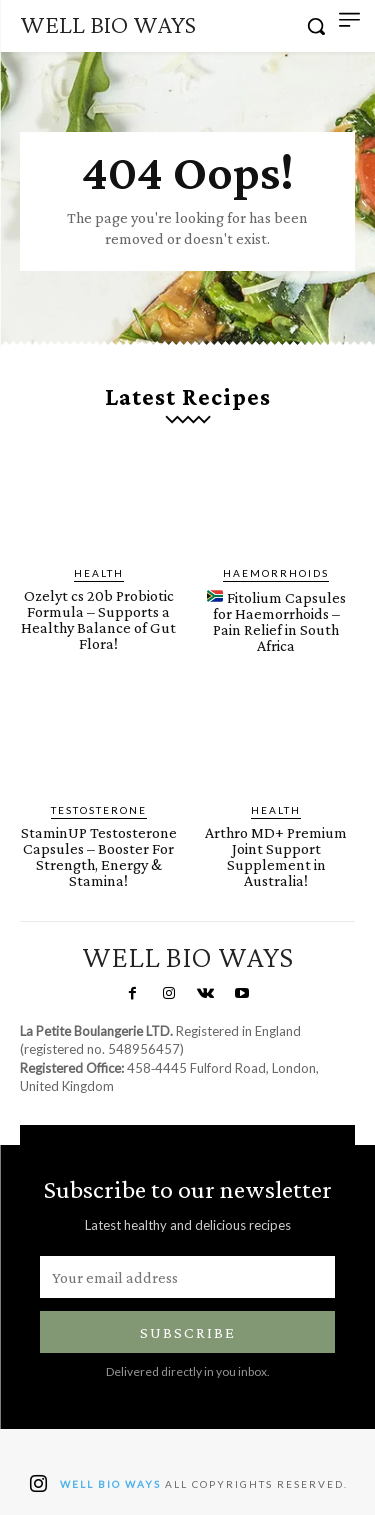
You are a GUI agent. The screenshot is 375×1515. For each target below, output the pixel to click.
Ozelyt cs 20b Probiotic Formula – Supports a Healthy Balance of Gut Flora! (98, 619)
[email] (187, 1277)
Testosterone (99, 810)
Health (99, 573)
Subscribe (188, 1332)
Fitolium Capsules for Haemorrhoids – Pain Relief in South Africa (276, 621)
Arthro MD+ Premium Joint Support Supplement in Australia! (276, 856)
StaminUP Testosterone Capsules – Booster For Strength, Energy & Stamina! (99, 856)
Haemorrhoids (276, 573)
